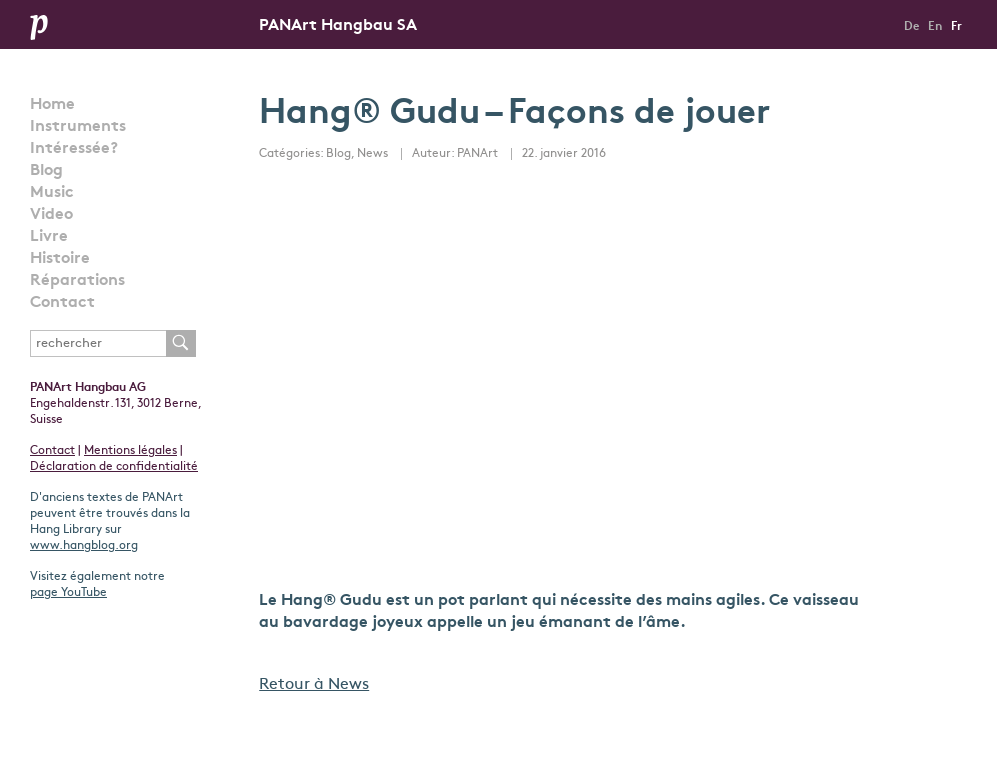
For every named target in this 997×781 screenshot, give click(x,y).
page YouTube (68, 593)
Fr (956, 27)
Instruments (78, 127)
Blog (46, 171)
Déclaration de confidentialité (114, 467)
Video (51, 215)
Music (52, 193)
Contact (62, 303)
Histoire (60, 259)
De (911, 27)
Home (52, 105)
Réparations (77, 281)
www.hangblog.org (84, 546)
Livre (49, 237)
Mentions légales (130, 451)
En (935, 27)
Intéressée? (74, 149)
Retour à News (314, 685)
